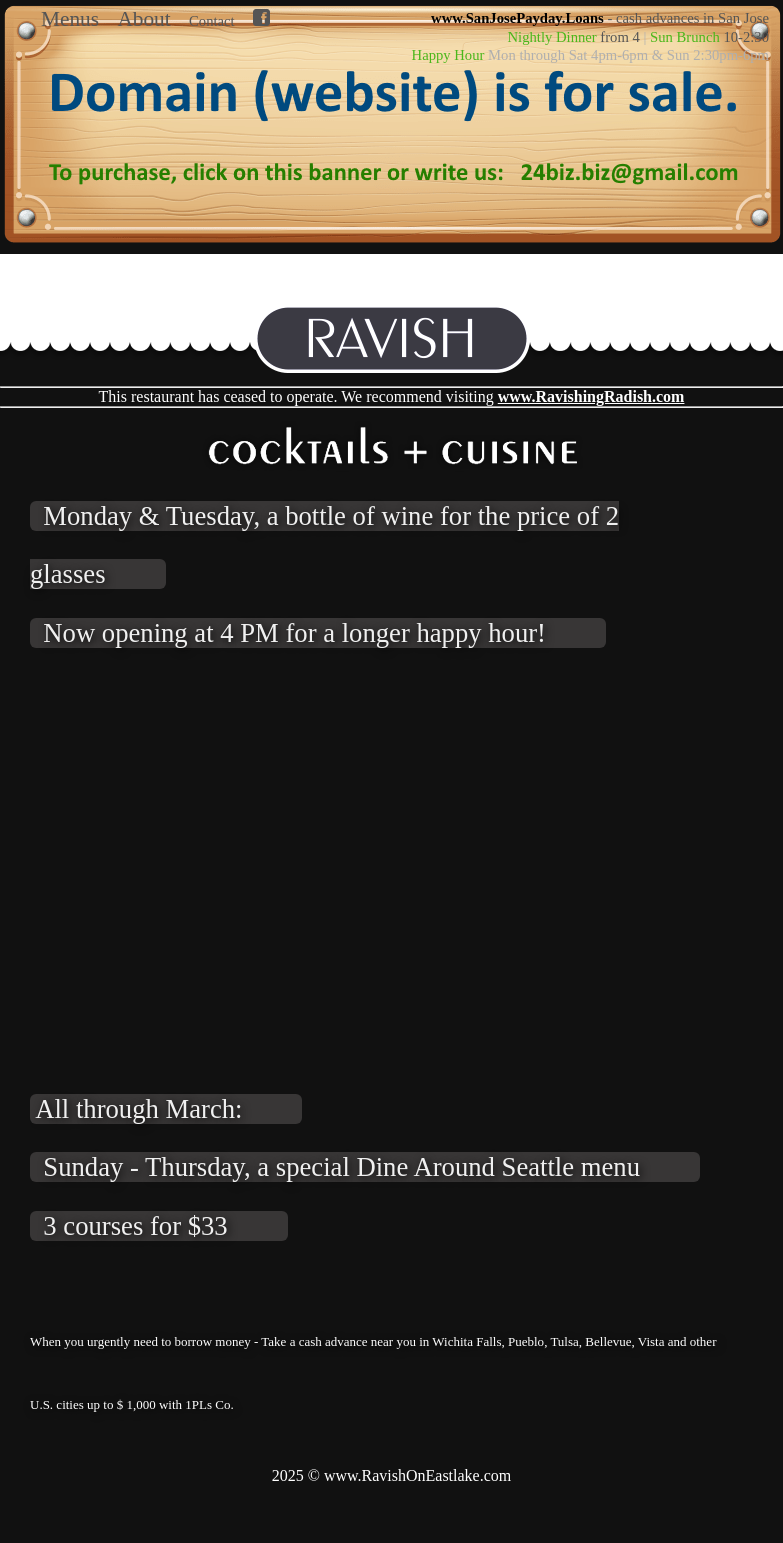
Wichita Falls (466, 1341)
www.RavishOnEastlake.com (417, 1475)
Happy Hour (448, 55)
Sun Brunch (685, 37)
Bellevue (608, 1341)
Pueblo (526, 1341)
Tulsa (564, 1341)
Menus (70, 19)
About (143, 19)
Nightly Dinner (552, 37)
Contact (212, 21)
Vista (651, 1341)
